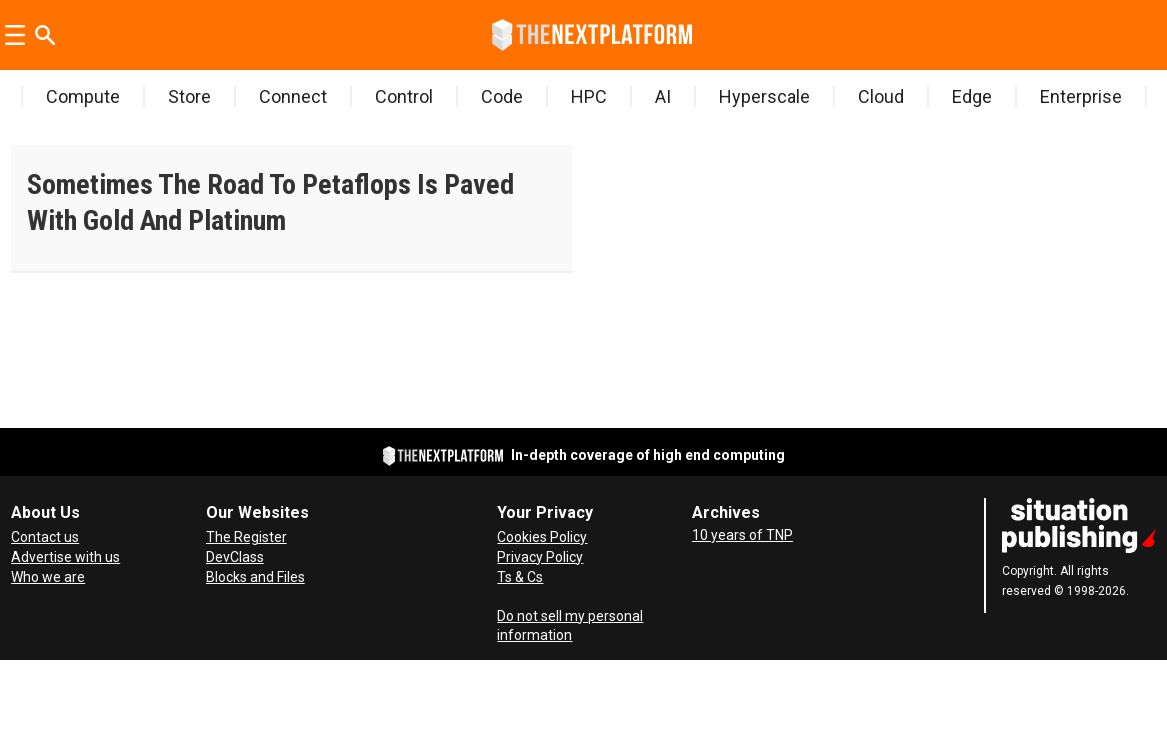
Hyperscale (764, 96)
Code (502, 96)
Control (404, 96)
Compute (83, 96)
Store (189, 96)
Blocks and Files (255, 577)
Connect (293, 96)
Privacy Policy (540, 557)
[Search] (45, 35)
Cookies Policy (542, 537)
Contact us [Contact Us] (45, 537)
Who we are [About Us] (48, 577)
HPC (589, 96)
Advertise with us (65, 557)
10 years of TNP (742, 535)
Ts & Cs (520, 577)
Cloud (881, 96)
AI (663, 96)
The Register (246, 537)
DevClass (235, 557)
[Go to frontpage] (592, 35)
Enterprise (1081, 96)
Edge (972, 96)
